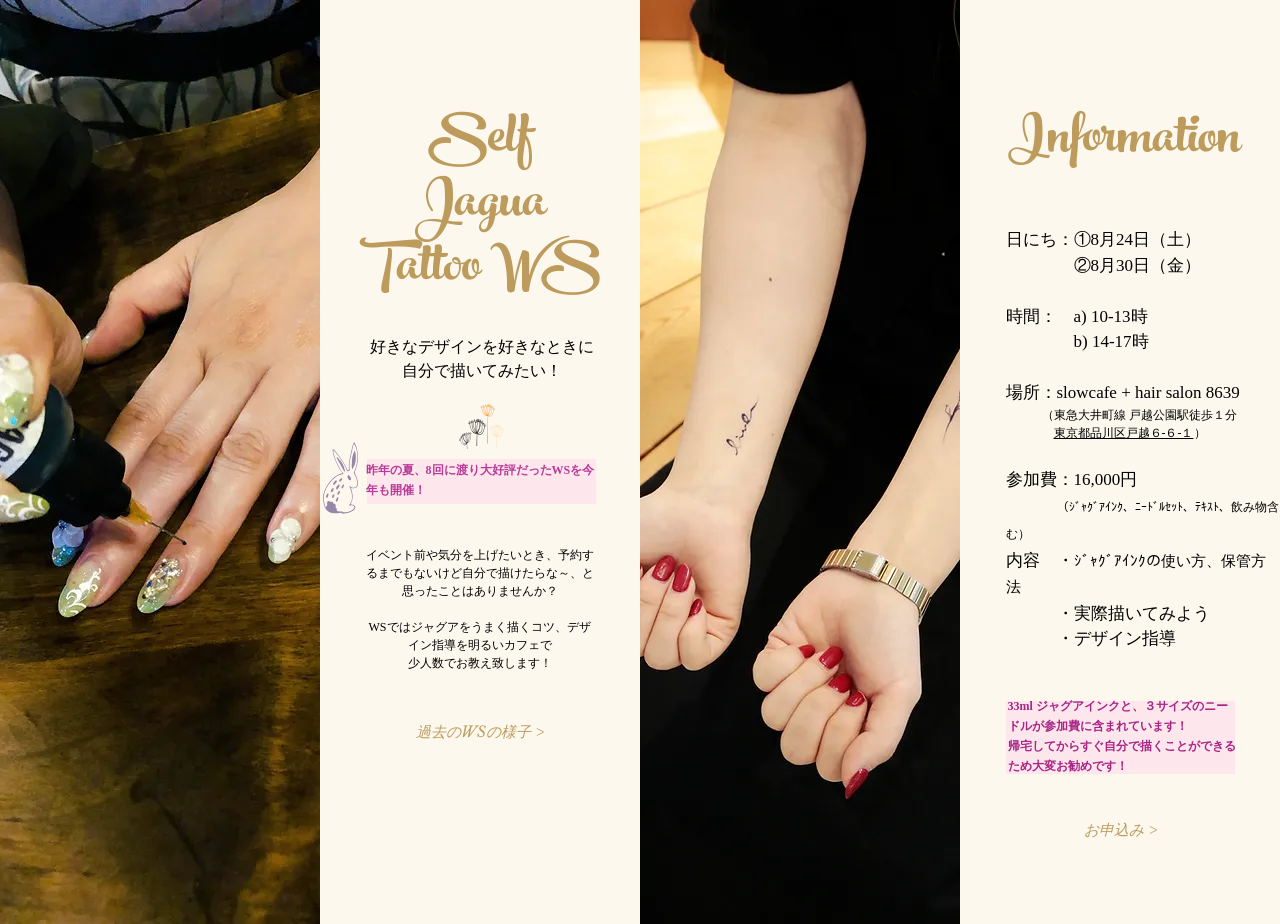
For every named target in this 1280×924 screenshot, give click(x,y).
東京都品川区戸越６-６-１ (1124, 433)
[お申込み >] (1121, 829)
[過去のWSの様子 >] (480, 731)
